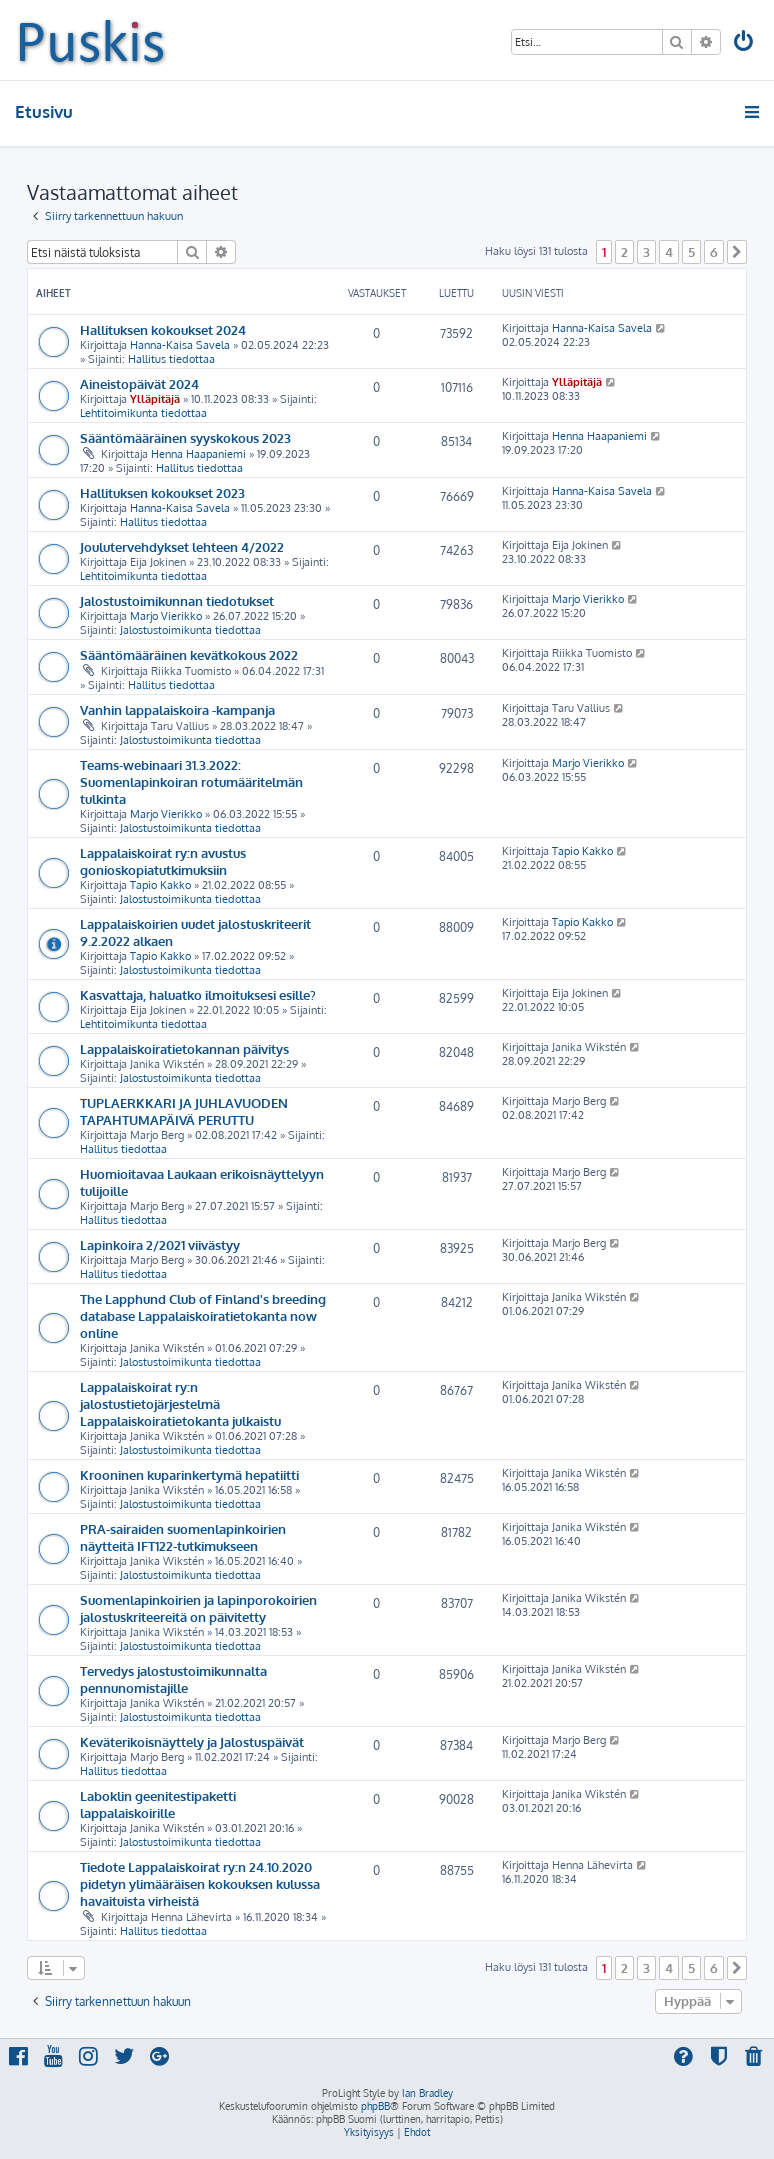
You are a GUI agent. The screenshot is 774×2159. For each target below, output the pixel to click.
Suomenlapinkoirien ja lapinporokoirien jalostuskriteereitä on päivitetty (198, 1608)
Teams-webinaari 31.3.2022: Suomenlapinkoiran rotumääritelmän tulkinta (191, 781)
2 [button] (624, 252)
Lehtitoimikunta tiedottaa (143, 413)
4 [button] (669, 252)
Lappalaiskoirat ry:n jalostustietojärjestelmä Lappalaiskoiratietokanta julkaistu (180, 1403)
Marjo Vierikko (166, 616)
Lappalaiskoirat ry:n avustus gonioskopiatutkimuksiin (163, 861)
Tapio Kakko (160, 885)
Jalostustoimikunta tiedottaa (190, 630)
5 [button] (691, 252)
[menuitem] (745, 43)
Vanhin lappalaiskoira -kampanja (177, 709)
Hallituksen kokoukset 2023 (162, 492)
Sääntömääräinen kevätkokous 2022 (189, 654)
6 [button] (714, 252)
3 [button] (646, 252)
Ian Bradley (427, 2093)
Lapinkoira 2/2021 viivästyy (160, 1244)
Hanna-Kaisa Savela (180, 345)
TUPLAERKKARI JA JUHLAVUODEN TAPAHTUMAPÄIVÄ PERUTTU (184, 1111)
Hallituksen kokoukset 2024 (163, 329)
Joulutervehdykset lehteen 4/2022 (182, 546)
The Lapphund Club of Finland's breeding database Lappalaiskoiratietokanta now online (203, 1315)
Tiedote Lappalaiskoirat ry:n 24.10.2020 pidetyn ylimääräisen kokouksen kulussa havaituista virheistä (200, 1883)
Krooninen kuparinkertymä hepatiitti (189, 1474)
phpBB (375, 2106)
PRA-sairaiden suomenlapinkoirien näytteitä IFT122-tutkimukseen (183, 1537)
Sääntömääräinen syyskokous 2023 (185, 437)
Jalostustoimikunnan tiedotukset (177, 600)
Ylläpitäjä (155, 399)
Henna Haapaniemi (198, 454)
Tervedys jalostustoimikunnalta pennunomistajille (173, 1679)
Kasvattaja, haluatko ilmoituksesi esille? (198, 994)
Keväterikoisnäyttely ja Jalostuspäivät (192, 1741)
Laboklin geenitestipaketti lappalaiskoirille (158, 1804)
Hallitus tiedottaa (171, 359)
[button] (737, 252)
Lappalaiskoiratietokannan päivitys (184, 1048)
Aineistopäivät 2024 (139, 383)
